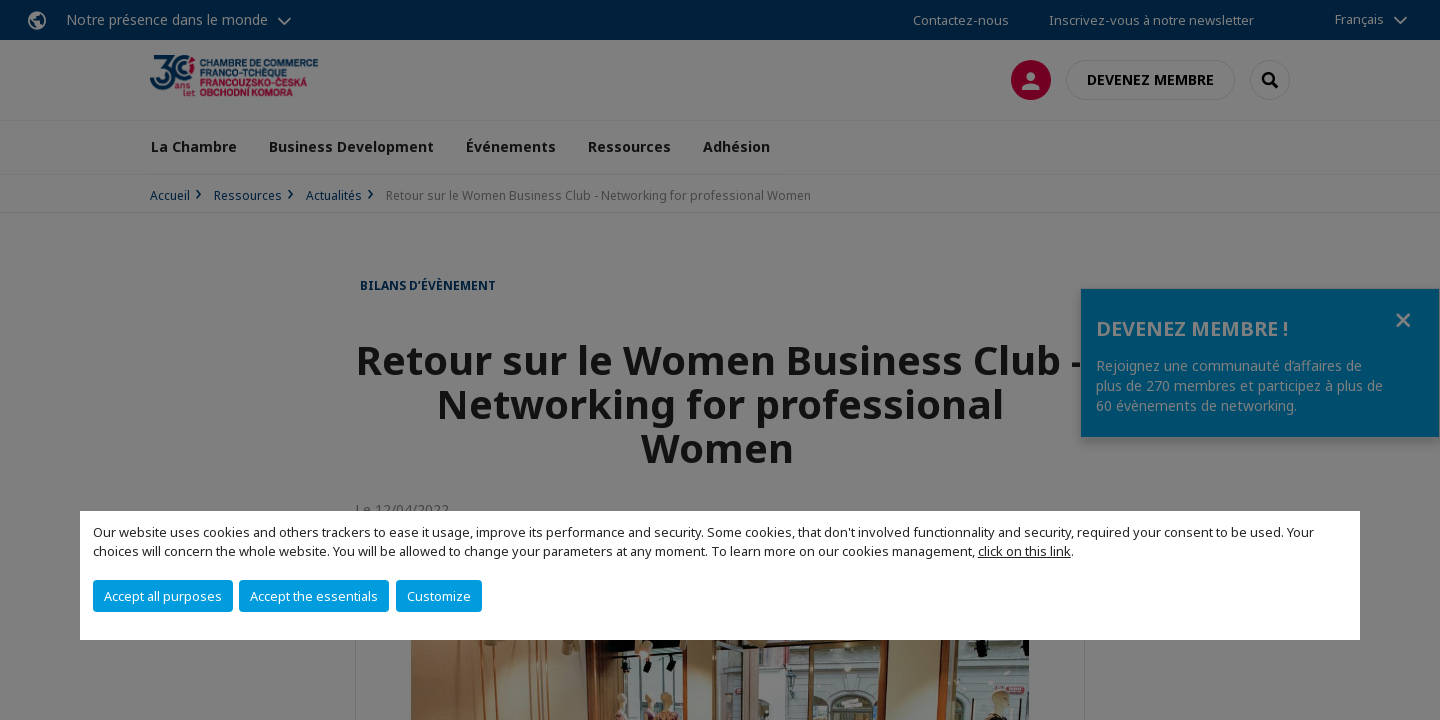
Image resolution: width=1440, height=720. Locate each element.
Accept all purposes (163, 596)
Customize (439, 596)
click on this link (1024, 551)
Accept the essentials (314, 596)
